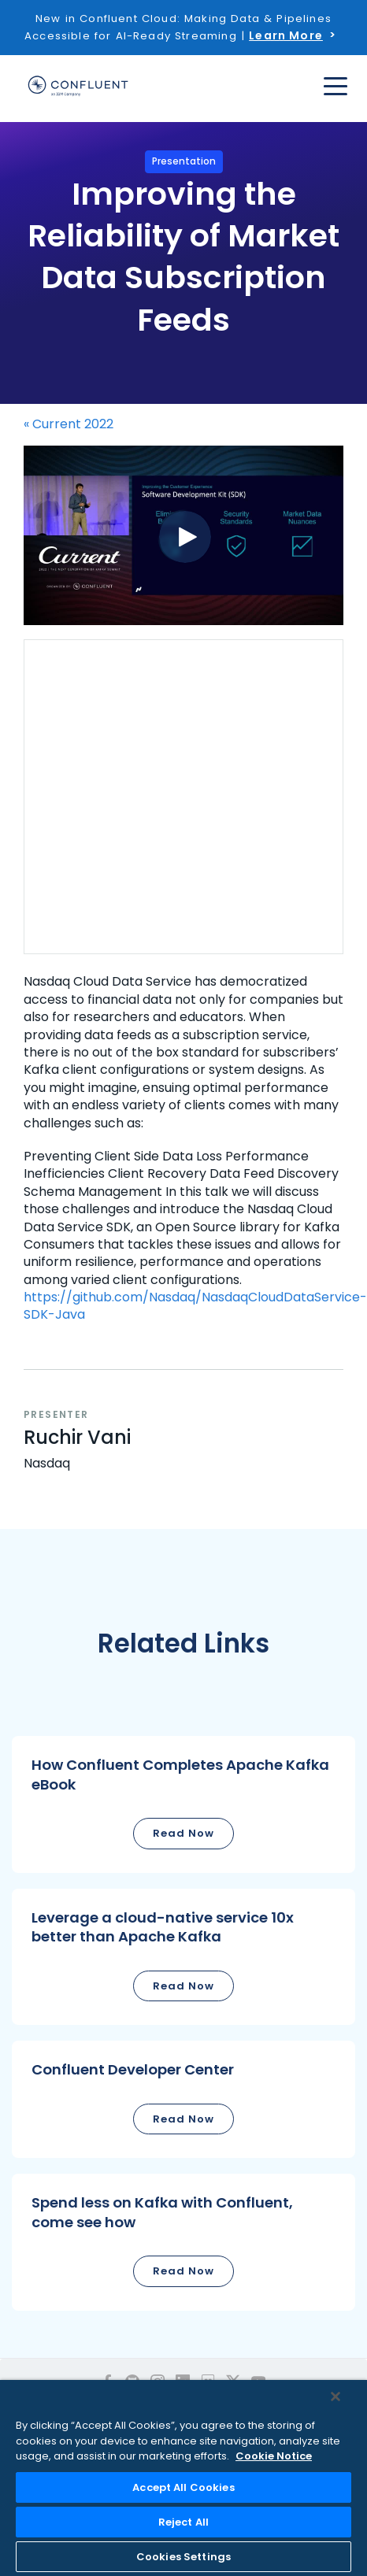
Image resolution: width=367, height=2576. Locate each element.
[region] (183, 2478)
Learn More (286, 35)
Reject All (183, 2522)
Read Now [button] (183, 1833)
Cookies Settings (183, 2556)
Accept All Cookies (183, 2487)
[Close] (335, 2396)
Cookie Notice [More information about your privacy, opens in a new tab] (273, 2455)
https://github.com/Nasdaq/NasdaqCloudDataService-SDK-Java (195, 1305)
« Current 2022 (68, 424)
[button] (183, 1804)
